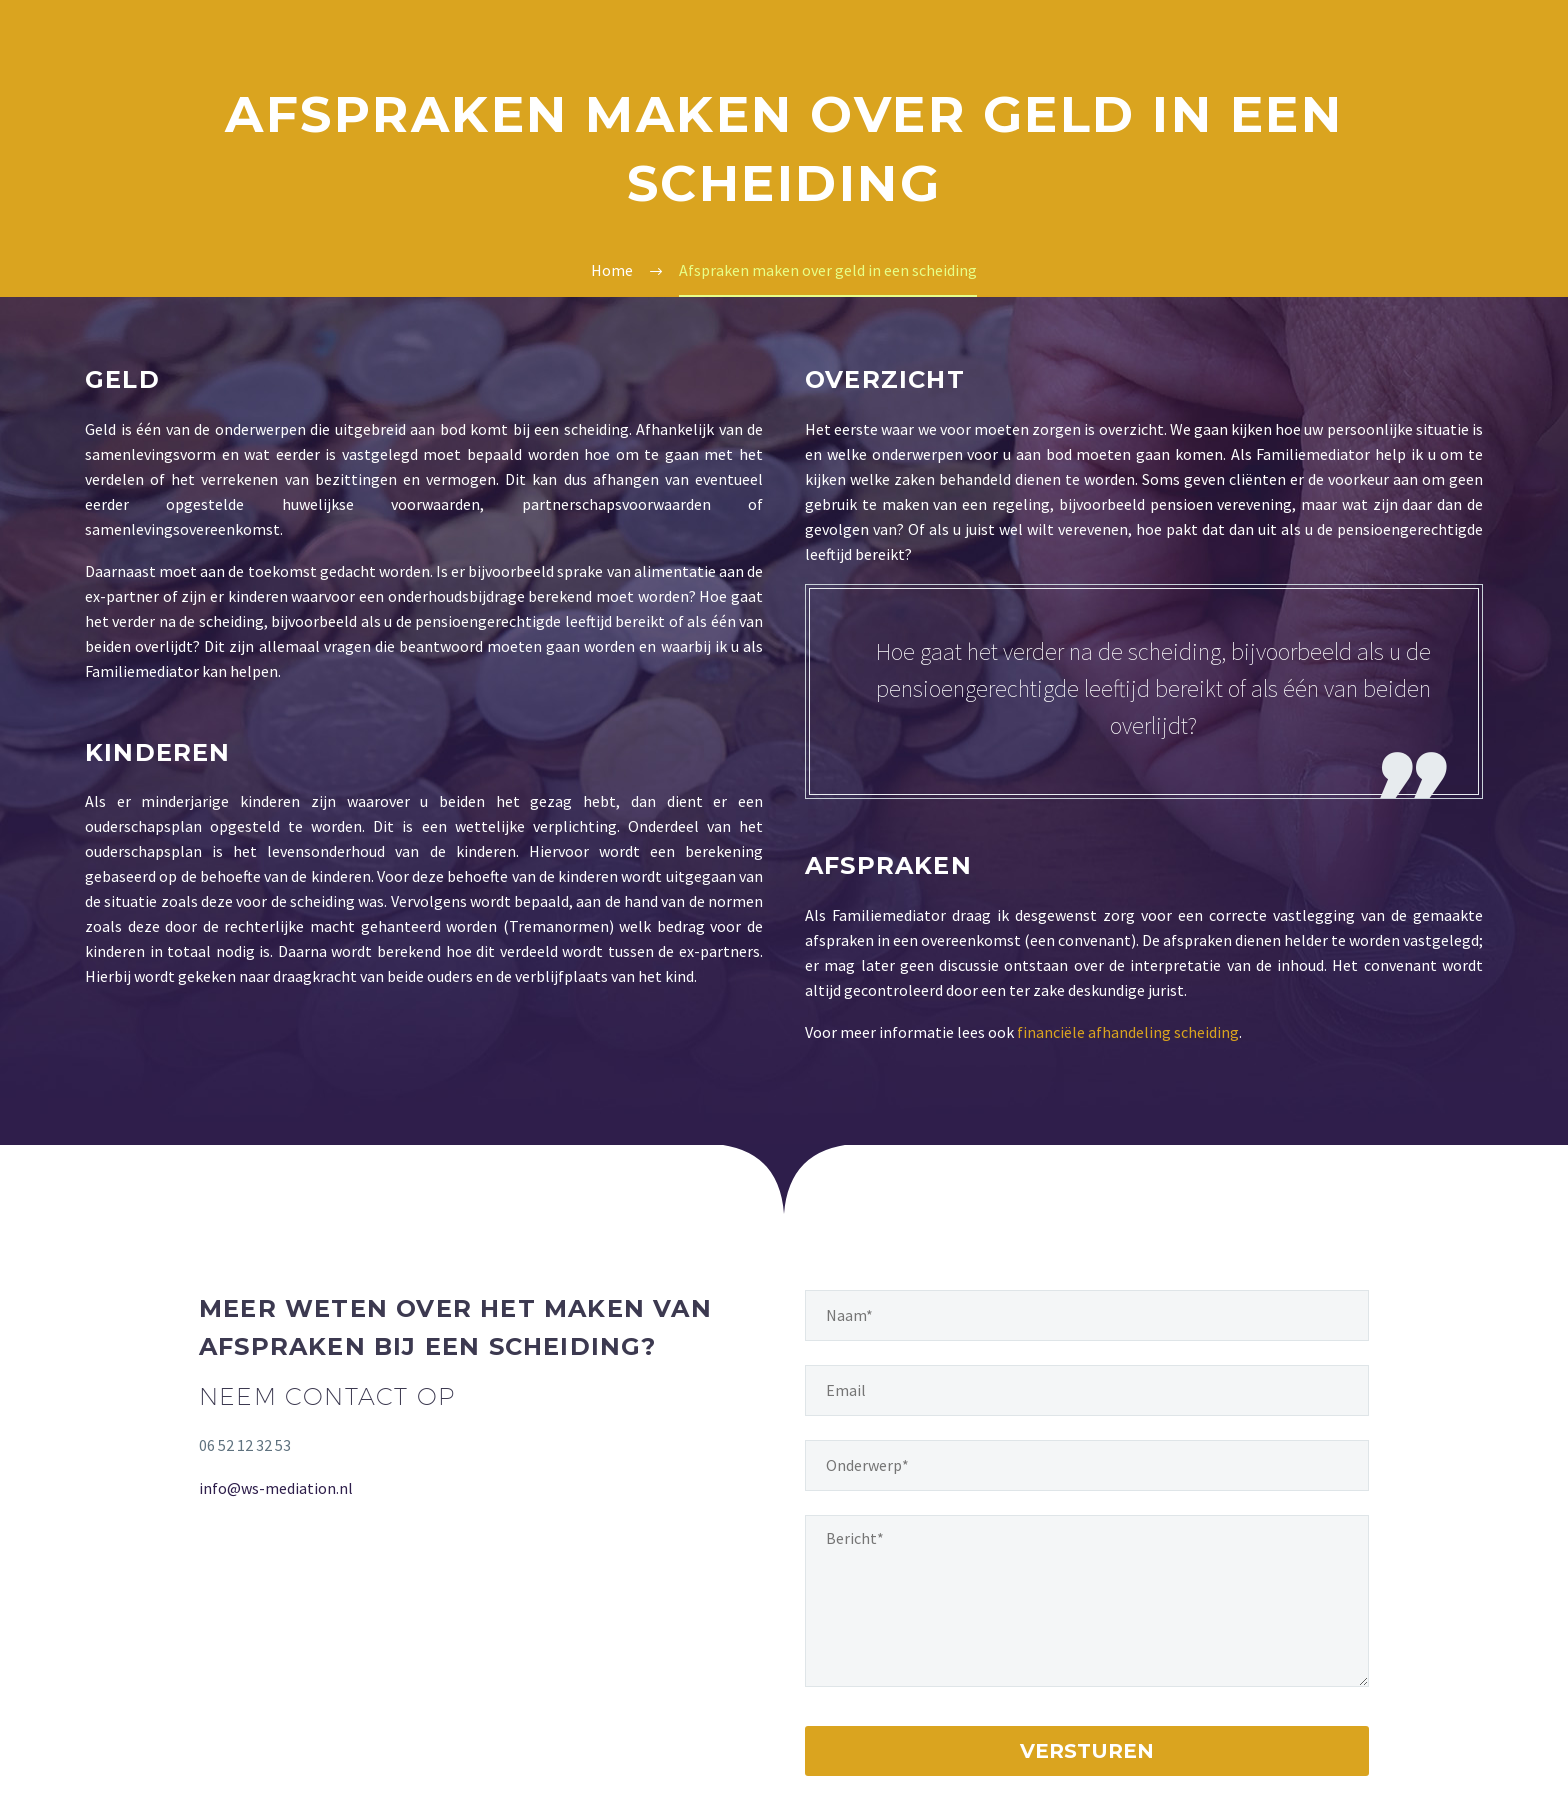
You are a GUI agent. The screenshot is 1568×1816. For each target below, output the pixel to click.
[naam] (1087, 1315)
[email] (1087, 1390)
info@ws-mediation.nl (276, 1488)
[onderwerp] (1087, 1465)
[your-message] (1087, 1601)
